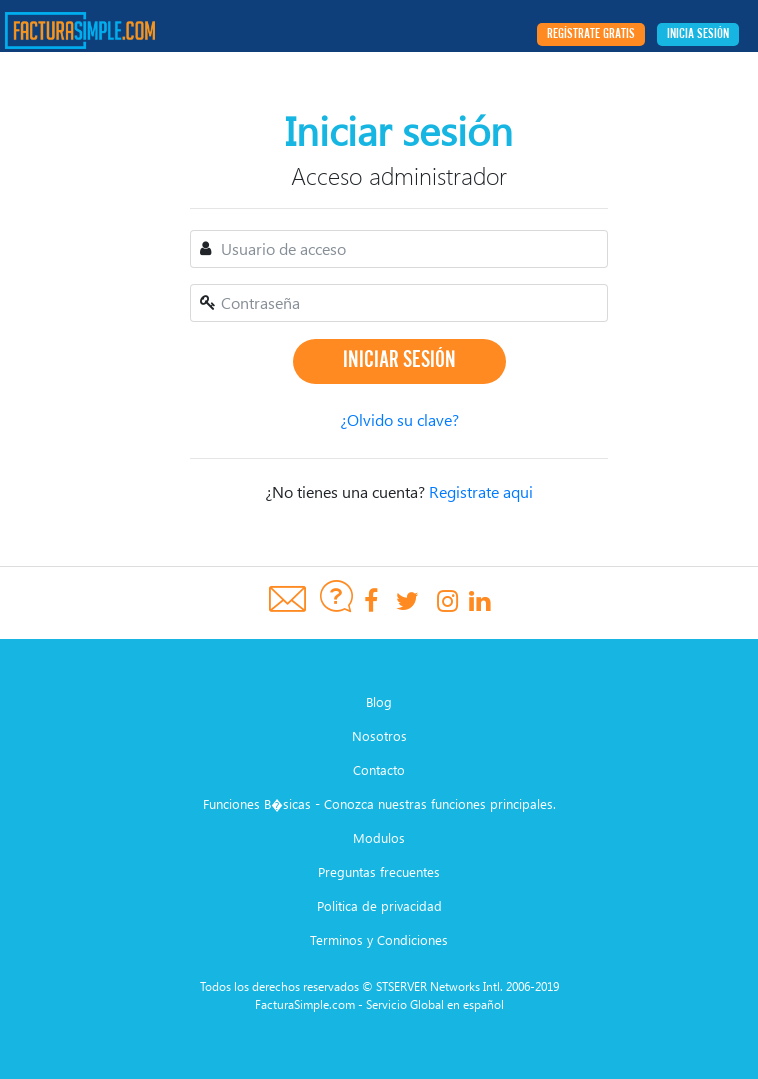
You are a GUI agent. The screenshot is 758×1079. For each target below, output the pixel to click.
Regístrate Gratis (591, 34)
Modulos (379, 837)
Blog (379, 701)
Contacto (379, 769)
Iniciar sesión (399, 361)
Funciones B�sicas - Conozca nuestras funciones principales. (379, 803)
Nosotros (379, 735)
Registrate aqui (481, 491)
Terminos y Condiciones (379, 939)
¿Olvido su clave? (399, 419)
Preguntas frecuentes (379, 871)
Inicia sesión (698, 34)
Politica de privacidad (379, 905)
